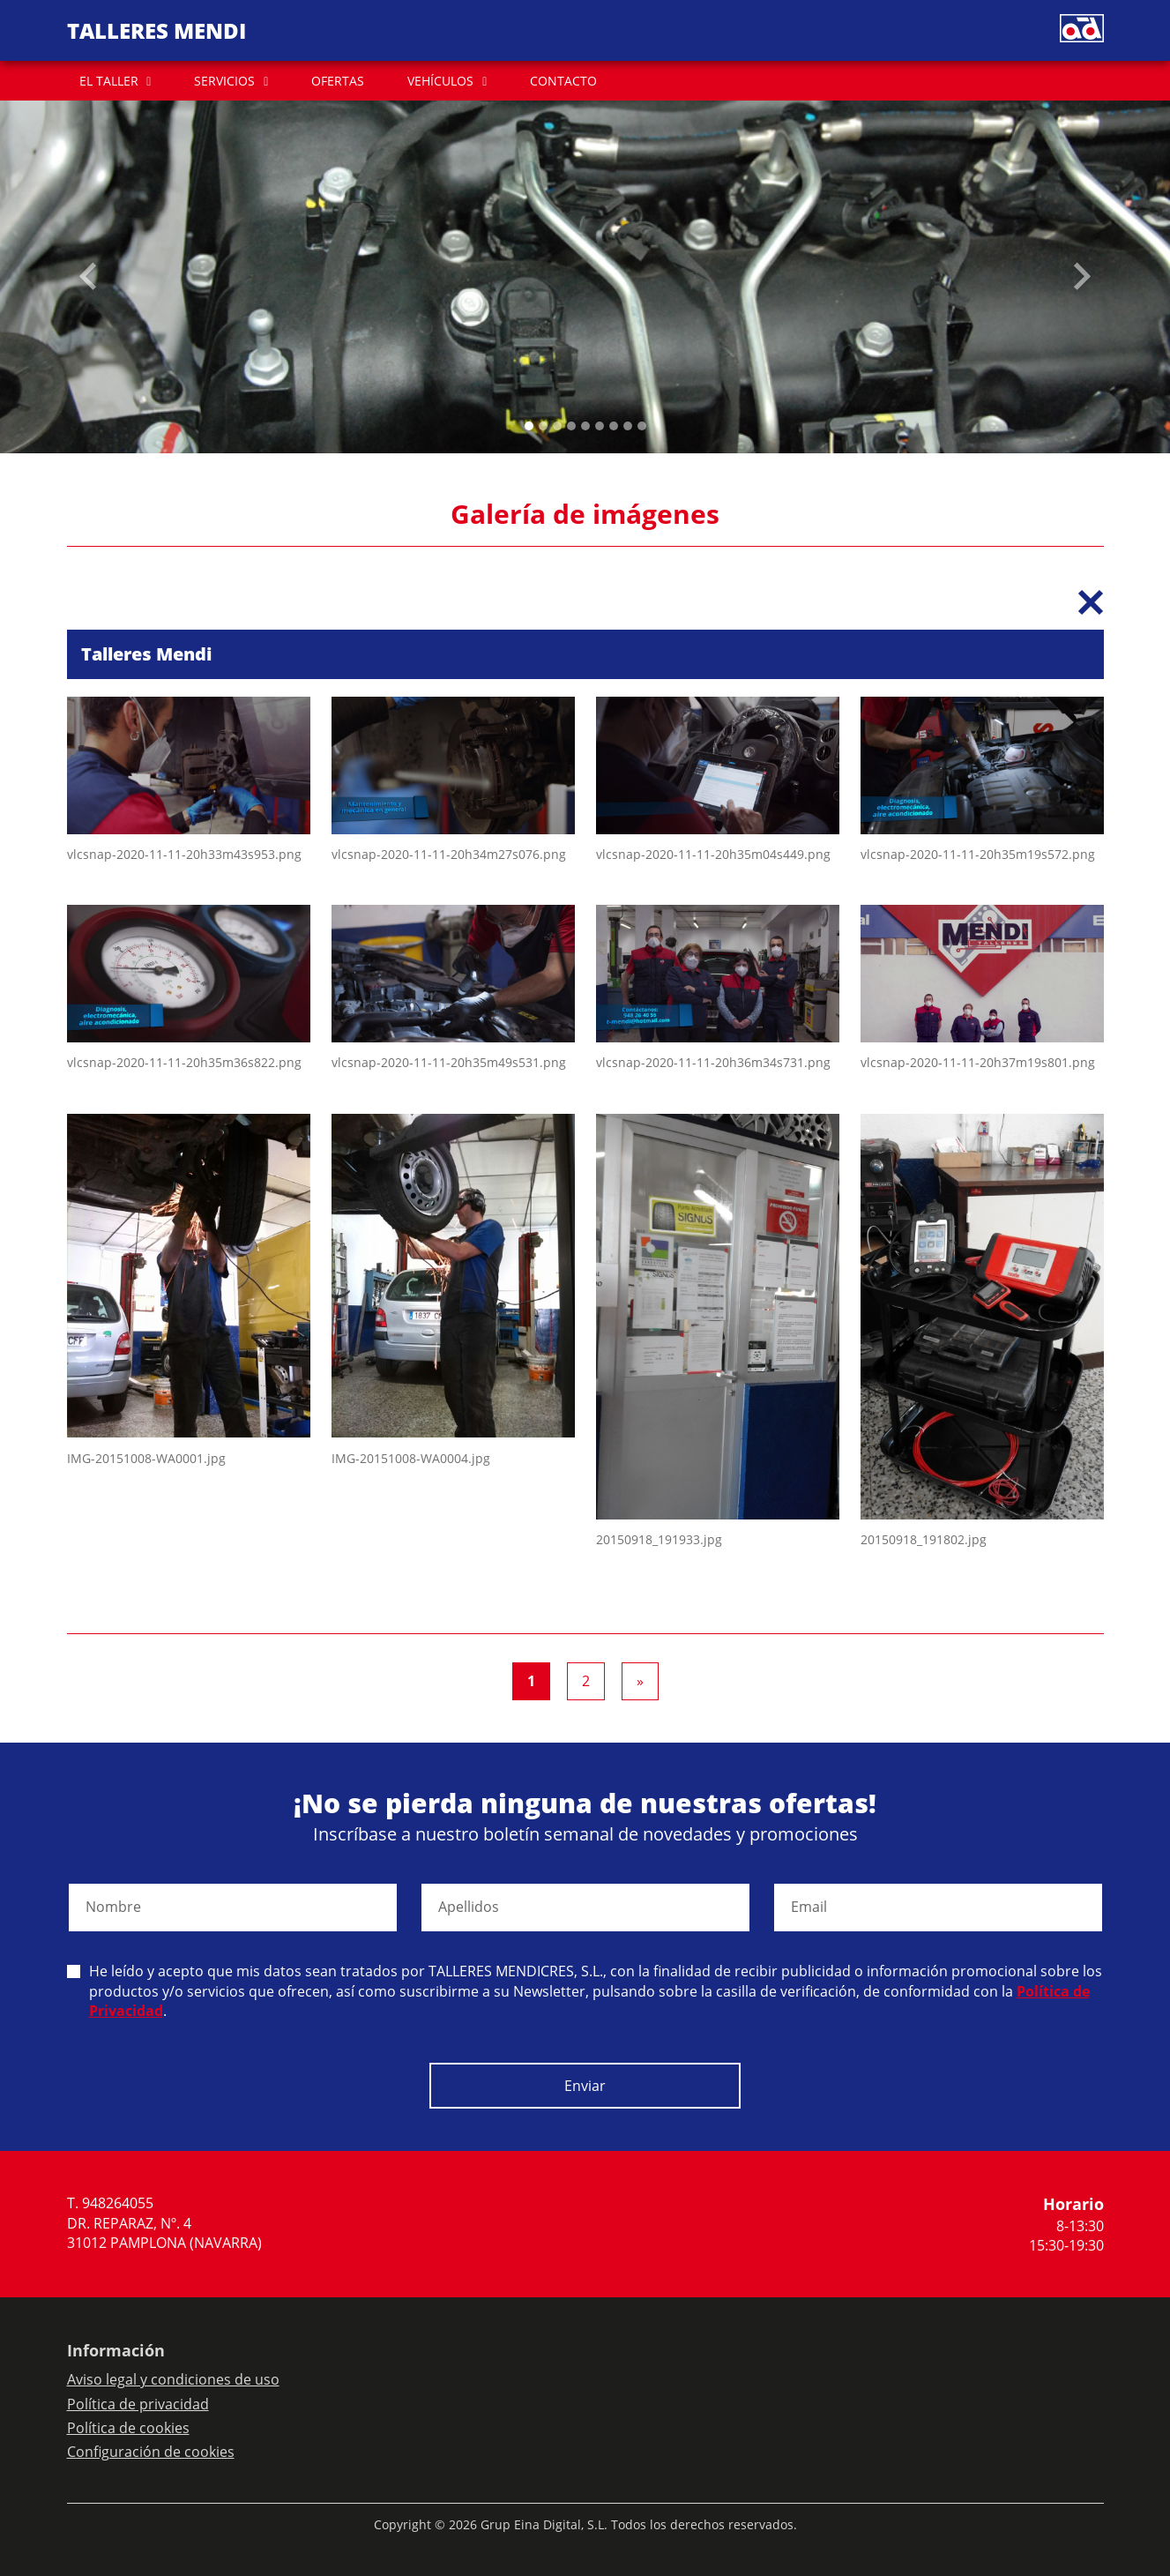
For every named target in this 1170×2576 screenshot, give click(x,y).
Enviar (585, 2085)
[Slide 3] (571, 426)
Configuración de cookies (151, 2451)
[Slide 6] (613, 426)
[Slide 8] (641, 426)
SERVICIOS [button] (224, 80)
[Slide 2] (557, 426)
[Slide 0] (529, 426)
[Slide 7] (627, 426)
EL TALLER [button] (108, 80)
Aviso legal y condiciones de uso (173, 2379)
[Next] (640, 1681)
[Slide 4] (585, 426)
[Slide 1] (543, 426)
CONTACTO (563, 80)
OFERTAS (337, 80)
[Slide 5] (599, 426)
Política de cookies (128, 2428)
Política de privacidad (138, 2404)
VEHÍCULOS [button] (440, 80)
